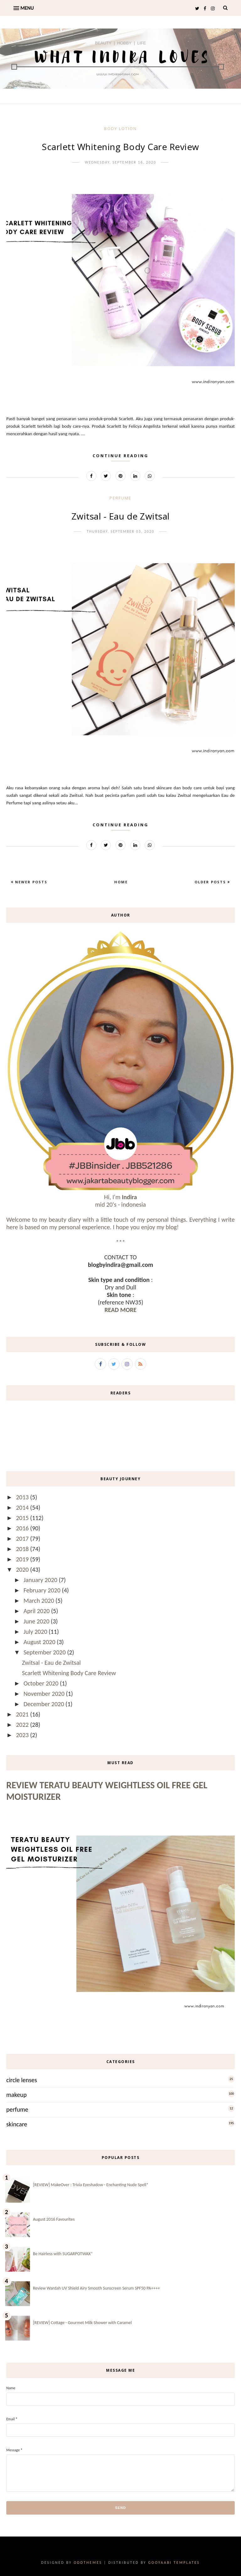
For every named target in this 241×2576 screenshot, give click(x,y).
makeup (16, 2094)
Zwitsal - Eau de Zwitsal (121, 516)
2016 (23, 1528)
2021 (23, 1714)
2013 (23, 1497)
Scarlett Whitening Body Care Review (120, 147)
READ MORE (120, 1310)
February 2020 (43, 1590)
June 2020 (37, 1621)
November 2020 (45, 1693)
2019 (23, 1559)
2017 (23, 1538)
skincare (16, 2124)
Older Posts (211, 882)
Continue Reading (120, 455)
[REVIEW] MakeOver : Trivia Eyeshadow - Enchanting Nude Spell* (90, 2184)
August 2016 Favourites (54, 2219)
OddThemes (88, 2562)
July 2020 (36, 1631)
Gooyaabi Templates (174, 2562)
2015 (23, 1518)
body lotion (120, 128)
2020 (23, 1569)
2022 (23, 1724)
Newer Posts (30, 882)
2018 (23, 1549)
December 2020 (45, 1704)
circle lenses (21, 2080)
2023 (23, 1735)
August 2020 (40, 1642)
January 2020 (41, 1580)
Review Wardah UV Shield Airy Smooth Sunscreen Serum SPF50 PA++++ (96, 2288)
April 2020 (37, 1611)
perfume (120, 498)
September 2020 (45, 1652)
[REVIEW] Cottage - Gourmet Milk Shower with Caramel (82, 2322)
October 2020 (42, 1683)
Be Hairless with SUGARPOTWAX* (63, 2253)
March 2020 (40, 1600)
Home (121, 882)
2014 (23, 1507)
